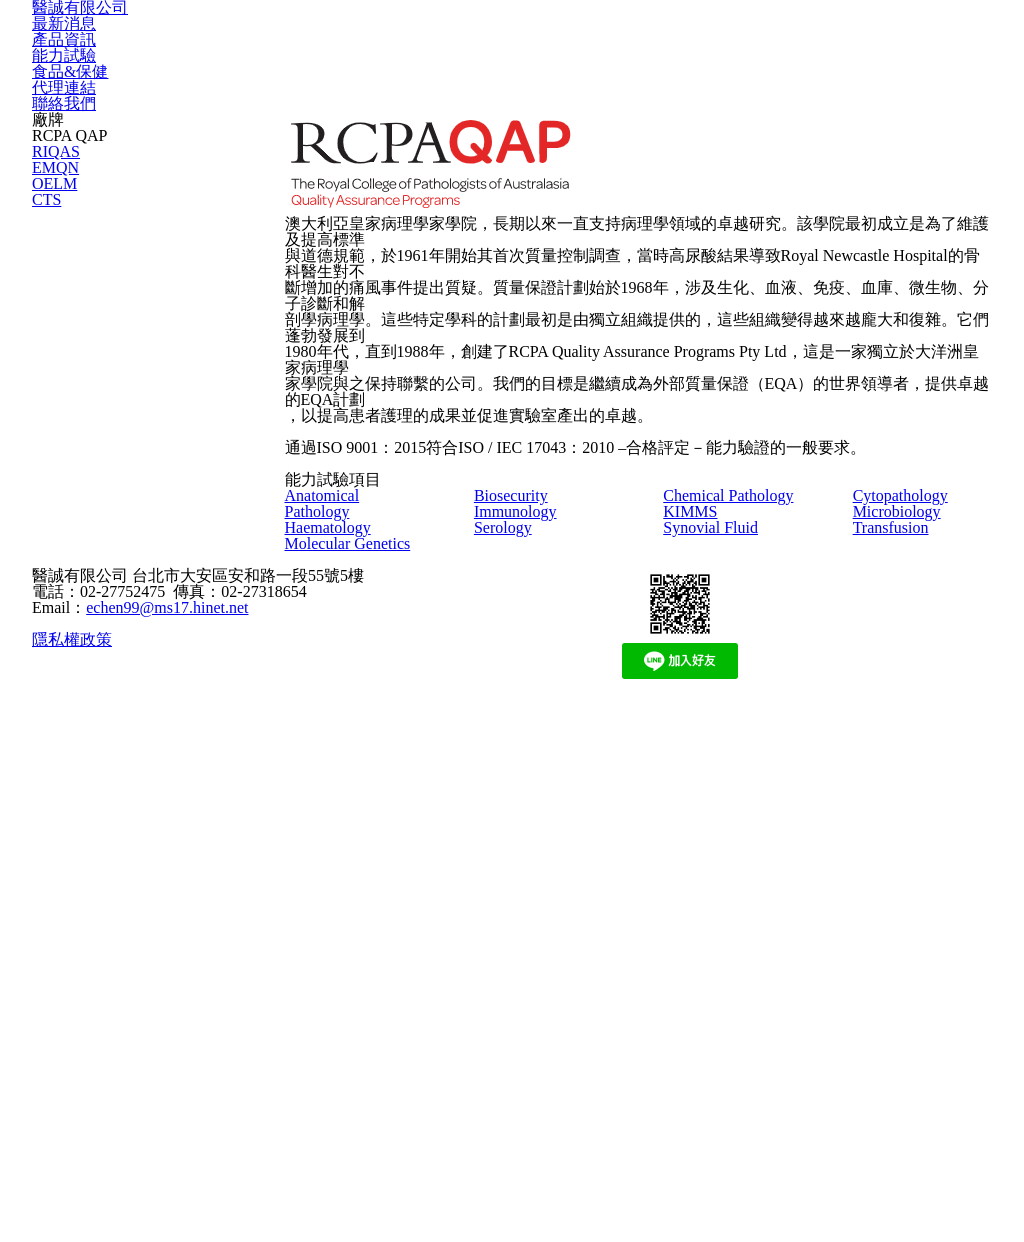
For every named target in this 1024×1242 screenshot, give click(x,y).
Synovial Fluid (717, 902)
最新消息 (339, 57)
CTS (44, 441)
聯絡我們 (939, 57)
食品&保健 (698, 57)
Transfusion (900, 876)
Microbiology (905, 851)
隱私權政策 (69, 1170)
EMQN (50, 353)
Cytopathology (911, 825)
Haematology (335, 876)
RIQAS (50, 308)
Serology (510, 876)
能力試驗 (575, 57)
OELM (49, 397)
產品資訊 (457, 57)
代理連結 (821, 57)
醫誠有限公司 (158, 57)
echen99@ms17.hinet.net (154, 1118)
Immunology (520, 851)
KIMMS (686, 876)
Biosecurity (518, 825)
